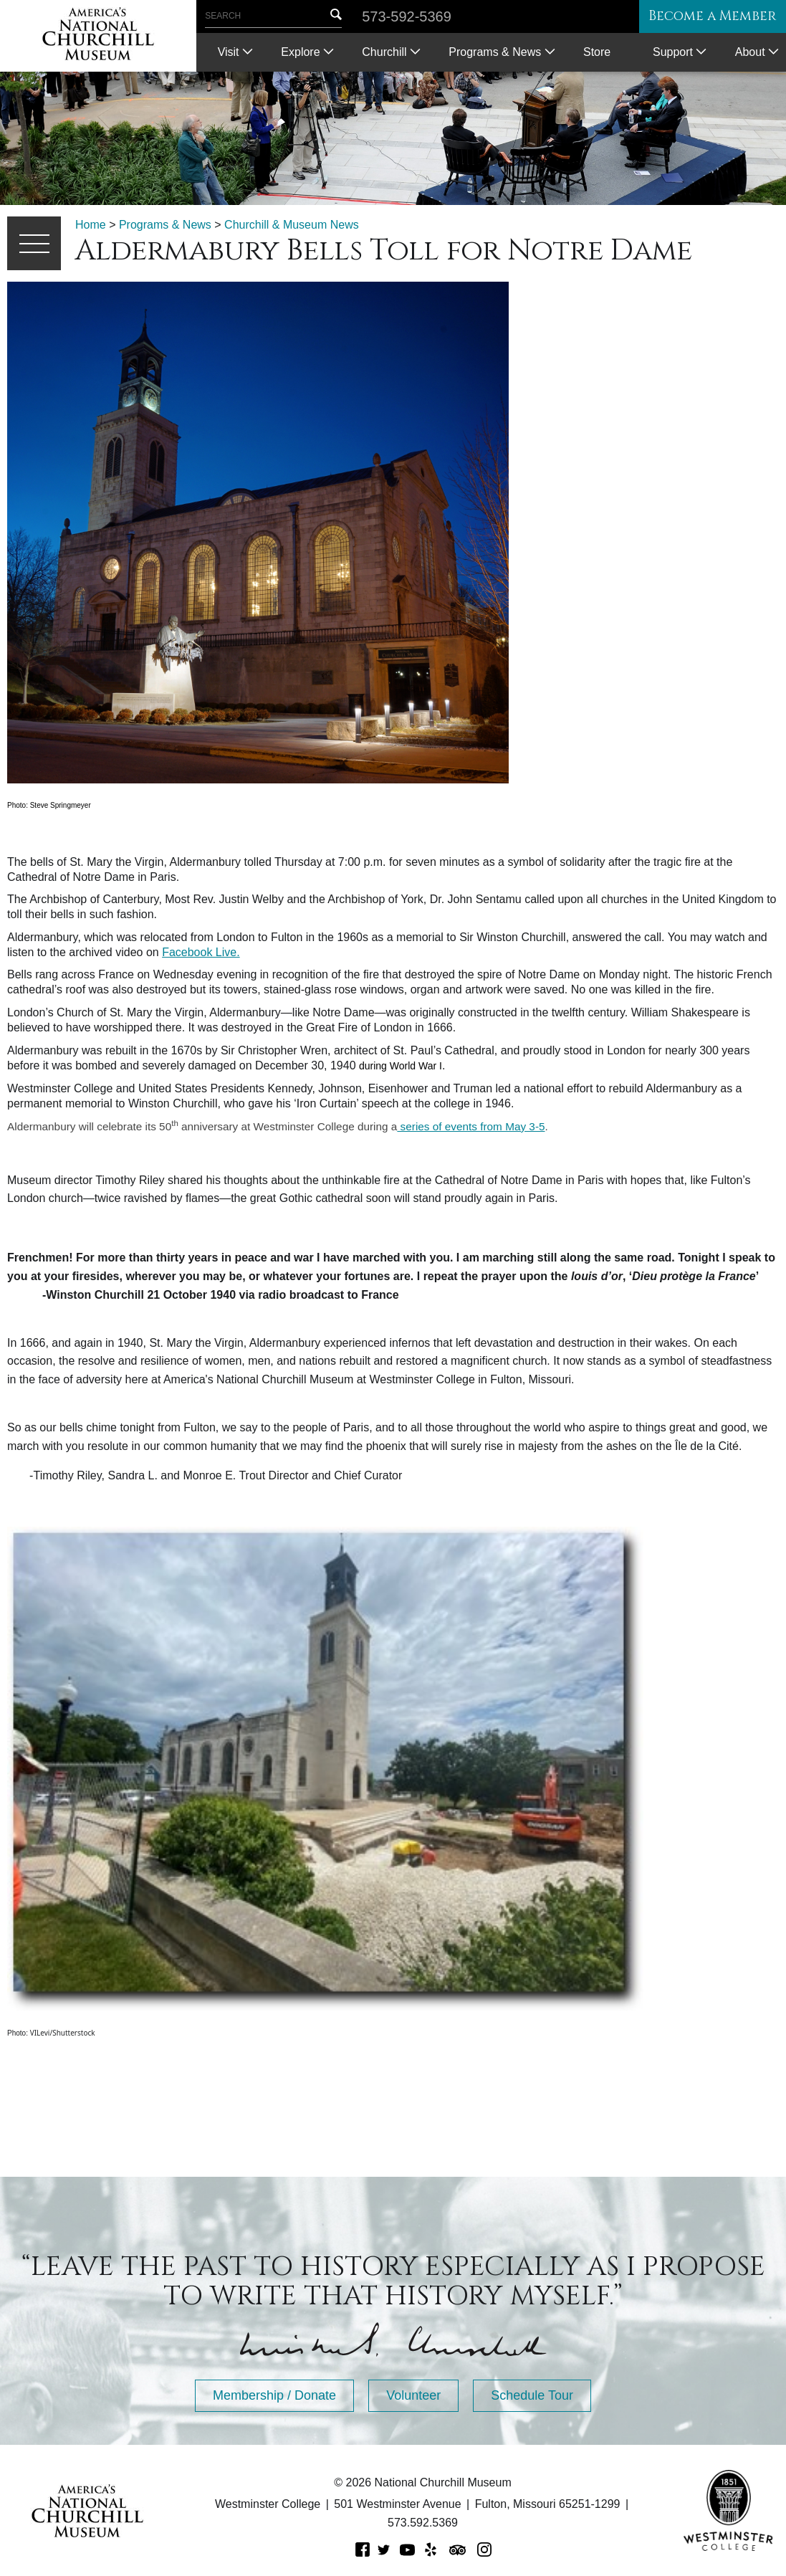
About (750, 52)
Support (673, 52)
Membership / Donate (274, 2395)
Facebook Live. (201, 952)
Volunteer (413, 2395)
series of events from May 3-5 (471, 1126)
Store (596, 52)
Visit (228, 52)
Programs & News (495, 52)
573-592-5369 (406, 16)
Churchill (384, 52)
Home (90, 225)
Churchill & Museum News (291, 225)
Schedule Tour (532, 2395)
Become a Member (703, 17)
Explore (300, 52)
